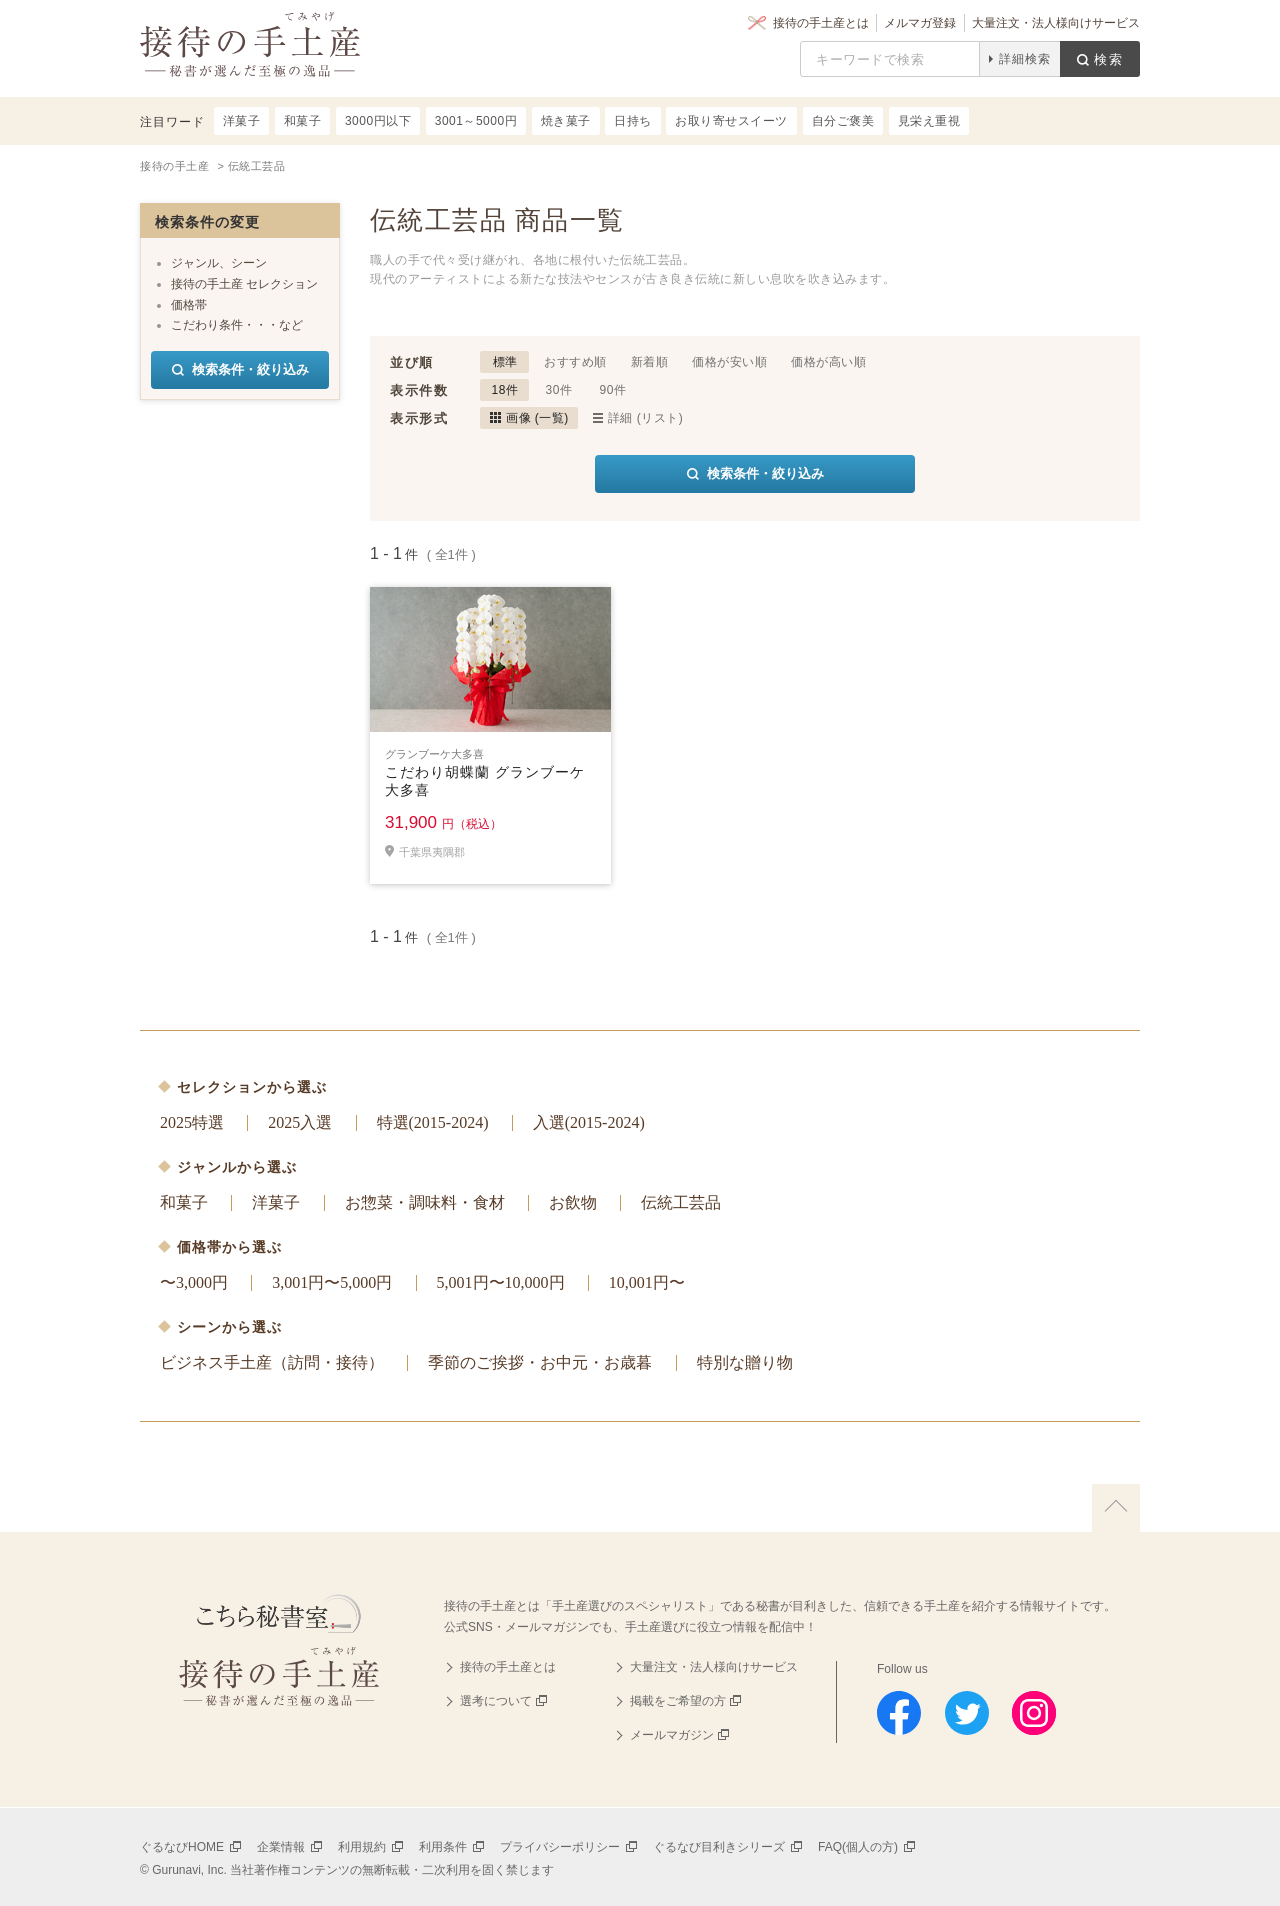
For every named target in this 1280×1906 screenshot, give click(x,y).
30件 (559, 390)
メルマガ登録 (920, 23)
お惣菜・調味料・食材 (425, 1202)
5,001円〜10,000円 (501, 1282)
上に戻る (1116, 1508)
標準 (505, 362)
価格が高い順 (828, 362)
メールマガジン (672, 1735)
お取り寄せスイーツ (731, 121)
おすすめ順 (575, 362)
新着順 (650, 362)
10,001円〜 (647, 1282)
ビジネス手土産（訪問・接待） (272, 1362)
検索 (1109, 59)
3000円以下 (378, 121)
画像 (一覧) (537, 418)
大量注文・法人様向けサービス (1056, 23)
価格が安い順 (729, 362)
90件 (613, 390)
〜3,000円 (194, 1282)
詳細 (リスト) (645, 418)
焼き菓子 (566, 121)
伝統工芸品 (681, 1202)
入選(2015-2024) (589, 1122)
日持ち (633, 121)
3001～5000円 (476, 121)
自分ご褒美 (843, 121)
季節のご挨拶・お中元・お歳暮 (540, 1362)
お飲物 (573, 1202)
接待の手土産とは (821, 23)
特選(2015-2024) (433, 1122)
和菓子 (184, 1202)
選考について (496, 1701)
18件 (505, 390)
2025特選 (192, 1122)
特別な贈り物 (745, 1362)
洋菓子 (276, 1202)
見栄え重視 (929, 121)
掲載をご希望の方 (678, 1701)
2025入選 (300, 1122)
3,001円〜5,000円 (332, 1282)
